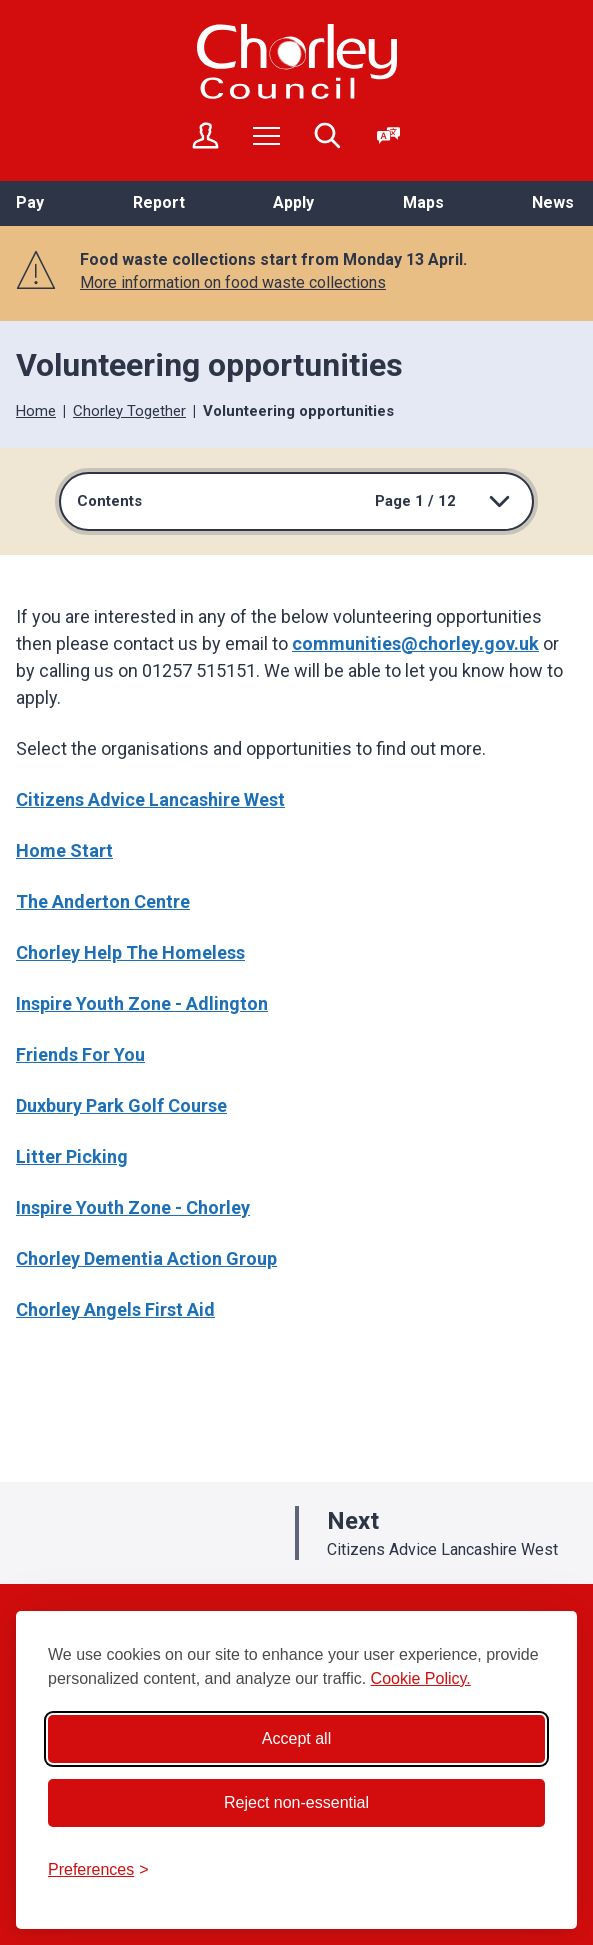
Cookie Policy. (421, 1678)
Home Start (64, 850)
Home (36, 411)
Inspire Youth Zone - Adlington (142, 1003)
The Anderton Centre (103, 901)
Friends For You (80, 1054)
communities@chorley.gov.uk (415, 643)
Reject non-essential (296, 1802)
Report (159, 202)
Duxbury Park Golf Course (121, 1105)
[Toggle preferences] (98, 1870)
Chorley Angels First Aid (115, 1309)
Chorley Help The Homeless (130, 952)
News (553, 202)
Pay (30, 202)
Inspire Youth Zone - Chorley (133, 1207)
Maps (423, 202)
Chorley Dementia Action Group (146, 1258)
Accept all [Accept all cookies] (296, 1738)
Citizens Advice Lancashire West (150, 799)
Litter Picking (72, 1156)
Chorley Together (129, 411)
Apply (293, 202)
